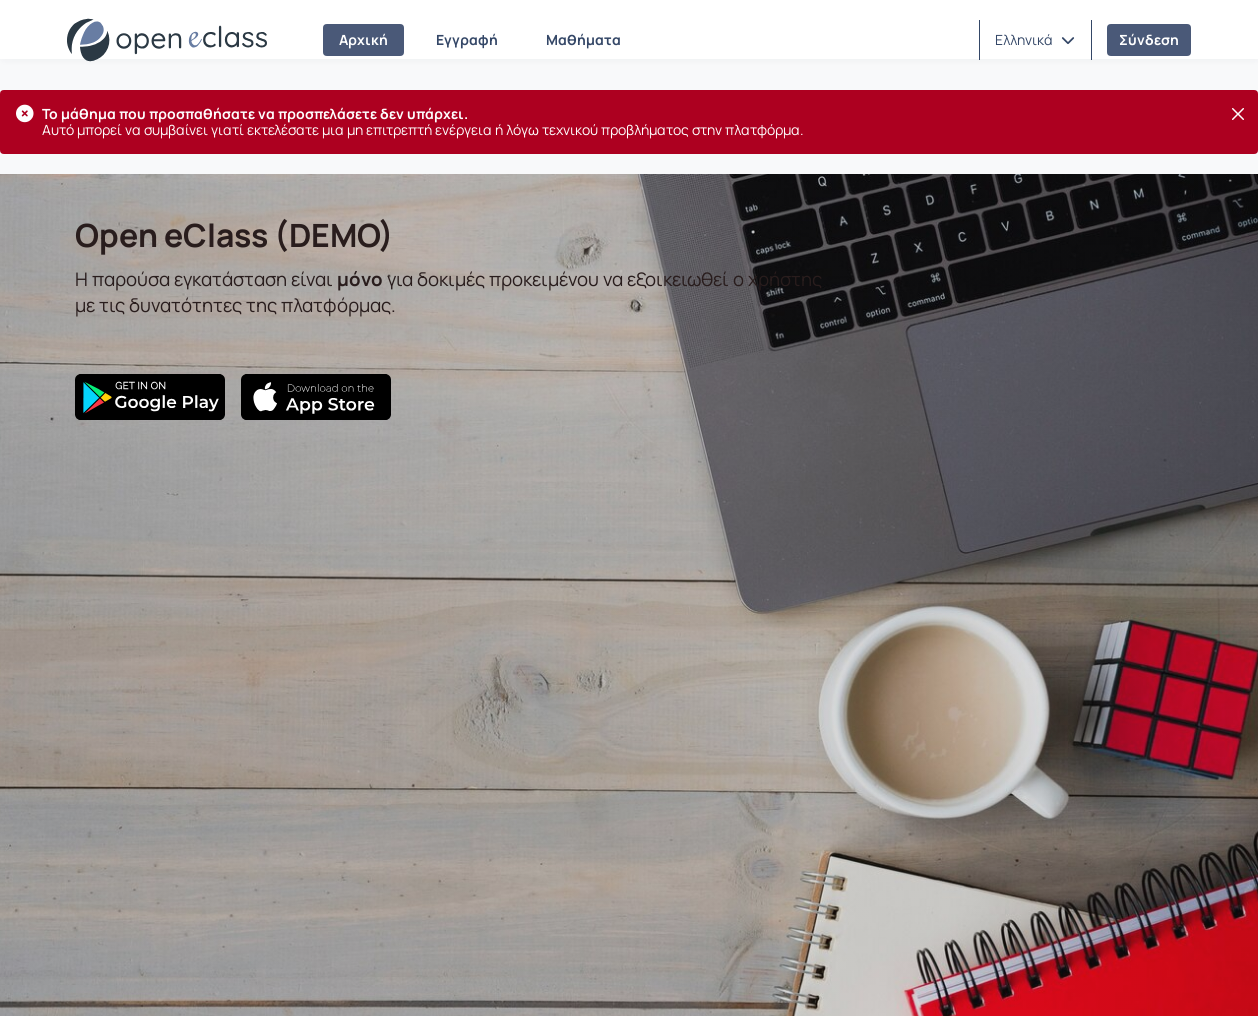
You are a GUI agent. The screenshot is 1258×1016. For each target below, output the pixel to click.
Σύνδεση (1149, 39)
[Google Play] (150, 397)
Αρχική (363, 39)
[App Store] (316, 397)
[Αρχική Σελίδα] (167, 40)
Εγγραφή (467, 39)
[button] (1035, 40)
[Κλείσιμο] (1238, 114)
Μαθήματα (583, 39)
